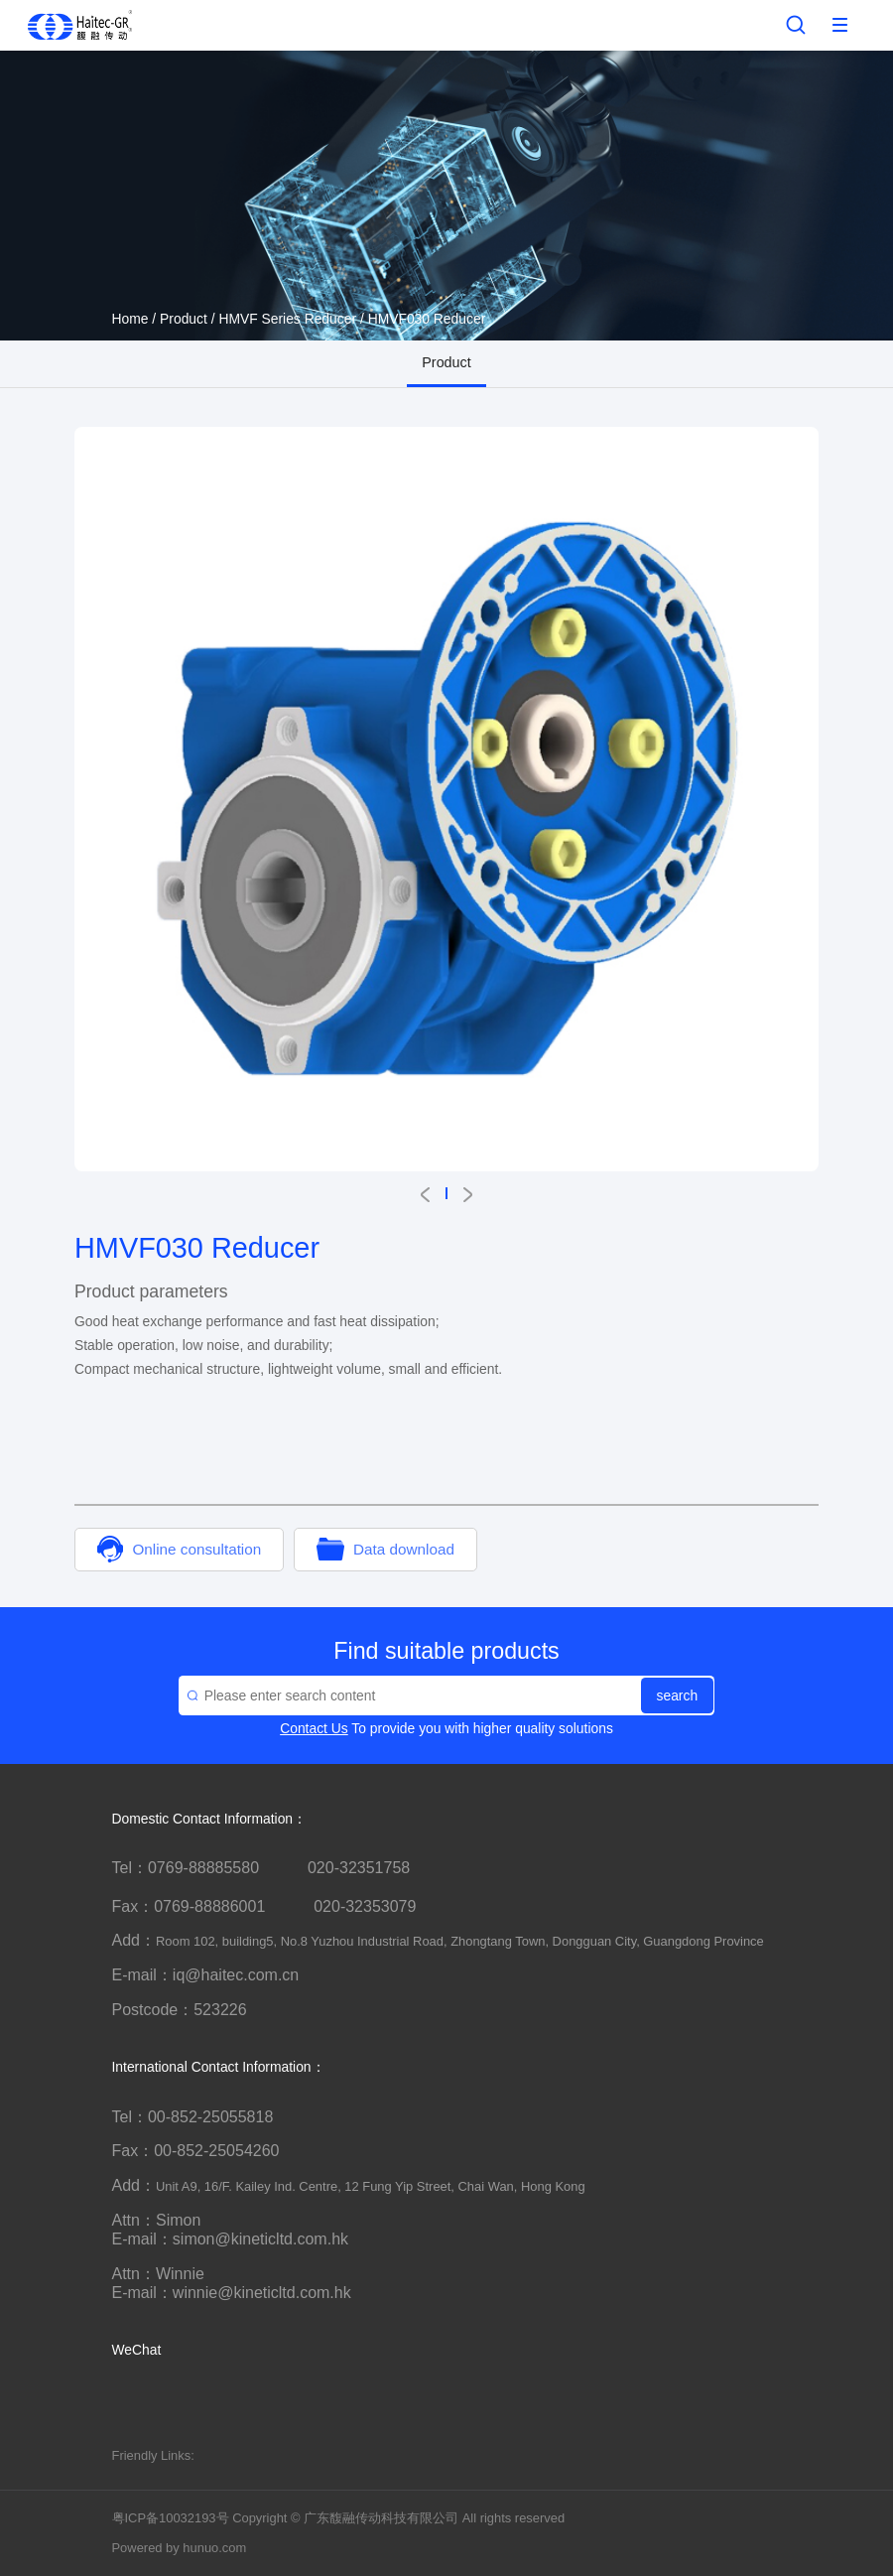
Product (183, 319)
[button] (425, 1194)
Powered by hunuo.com (179, 2547)
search (678, 1695)
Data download (385, 1549)
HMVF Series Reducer (287, 319)
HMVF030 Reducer (427, 319)
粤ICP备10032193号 (170, 2517)
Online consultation (179, 1549)
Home (130, 319)
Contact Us (314, 1728)
